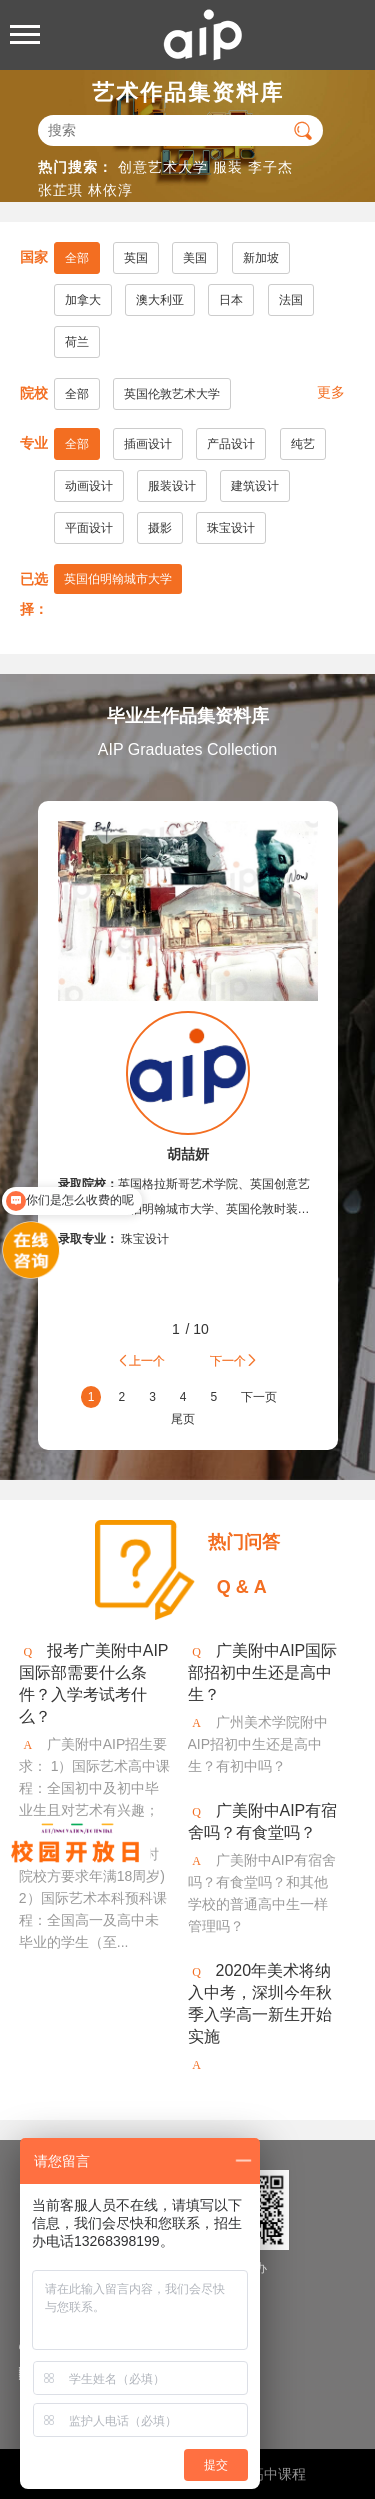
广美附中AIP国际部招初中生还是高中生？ (263, 1672)
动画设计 (89, 486)
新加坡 (261, 258)
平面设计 (89, 528)
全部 (77, 258)
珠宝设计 (231, 528)
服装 (228, 167)
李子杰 (270, 167)
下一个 (234, 1360)
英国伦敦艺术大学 (172, 394)
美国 (195, 258)
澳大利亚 (160, 300)
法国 (291, 300)
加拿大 (83, 300)
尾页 (183, 1419)
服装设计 (172, 486)
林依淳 (110, 190)
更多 (331, 392)
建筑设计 (255, 486)
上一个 (141, 1360)
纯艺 (303, 444)
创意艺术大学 (163, 167)
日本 (231, 300)
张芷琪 (60, 190)
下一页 (259, 1397)
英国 (136, 258)
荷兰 (77, 342)
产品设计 (231, 444)
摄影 (160, 528)
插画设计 (148, 444)
